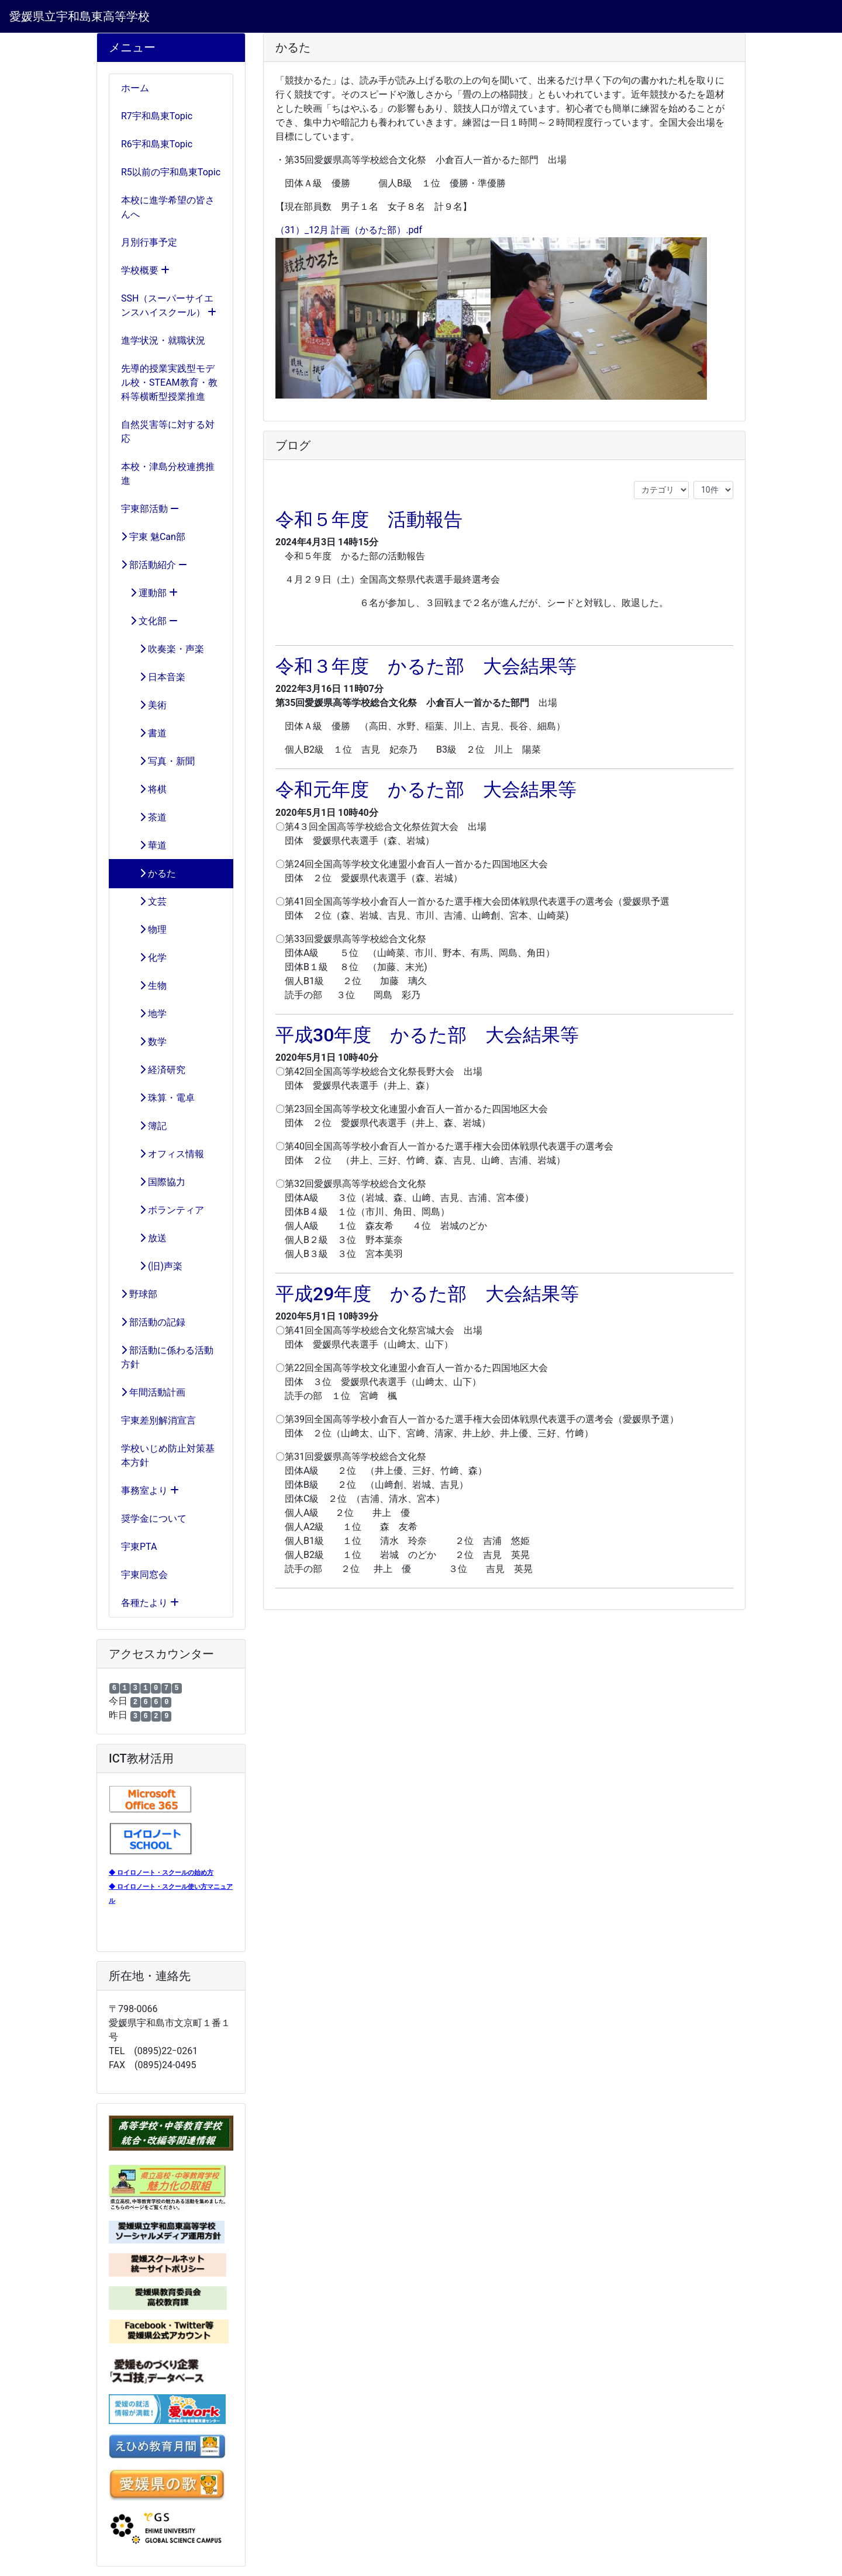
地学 (144, 1013)
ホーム (135, 88)
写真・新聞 (158, 761)
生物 (144, 985)
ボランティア (162, 1210)
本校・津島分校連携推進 (168, 473)
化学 (144, 957)
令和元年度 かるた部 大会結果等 (426, 789)
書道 (144, 733)
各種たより (150, 1602)
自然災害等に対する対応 (168, 431)
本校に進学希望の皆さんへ (168, 207)
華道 (144, 845)
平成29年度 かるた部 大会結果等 (427, 1294)
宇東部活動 (150, 508)
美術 (144, 705)
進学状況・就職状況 (163, 340)
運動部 (149, 592)
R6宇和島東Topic (156, 144)
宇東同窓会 (144, 1574)
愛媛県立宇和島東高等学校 (79, 16)
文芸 (144, 901)
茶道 (144, 817)
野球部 (139, 1294)
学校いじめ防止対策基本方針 (168, 1455)
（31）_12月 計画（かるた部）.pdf (348, 230)
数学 (144, 1041)
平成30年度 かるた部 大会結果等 (427, 1035)
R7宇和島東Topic (156, 116)
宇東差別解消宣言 (158, 1420)
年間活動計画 (153, 1392)
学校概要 (145, 270)
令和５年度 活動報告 (369, 519)
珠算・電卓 (158, 1097)
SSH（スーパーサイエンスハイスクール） (168, 305)
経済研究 (153, 1069)
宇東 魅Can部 (153, 536)
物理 (144, 929)
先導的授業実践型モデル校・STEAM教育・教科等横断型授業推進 (169, 382)
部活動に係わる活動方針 (167, 1357)
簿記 (144, 1125)
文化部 (149, 620)
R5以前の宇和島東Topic (170, 172)
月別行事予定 (149, 242)
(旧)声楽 (151, 1266)
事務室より (150, 1490)
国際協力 (153, 1181)
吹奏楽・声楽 (162, 649)
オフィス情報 (162, 1153)
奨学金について (154, 1518)
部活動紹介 (154, 564)
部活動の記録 (153, 1322)
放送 (144, 1238)
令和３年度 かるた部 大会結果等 (426, 666)
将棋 (144, 789)
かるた (148, 873)
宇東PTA (139, 1546)
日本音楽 (153, 677)
